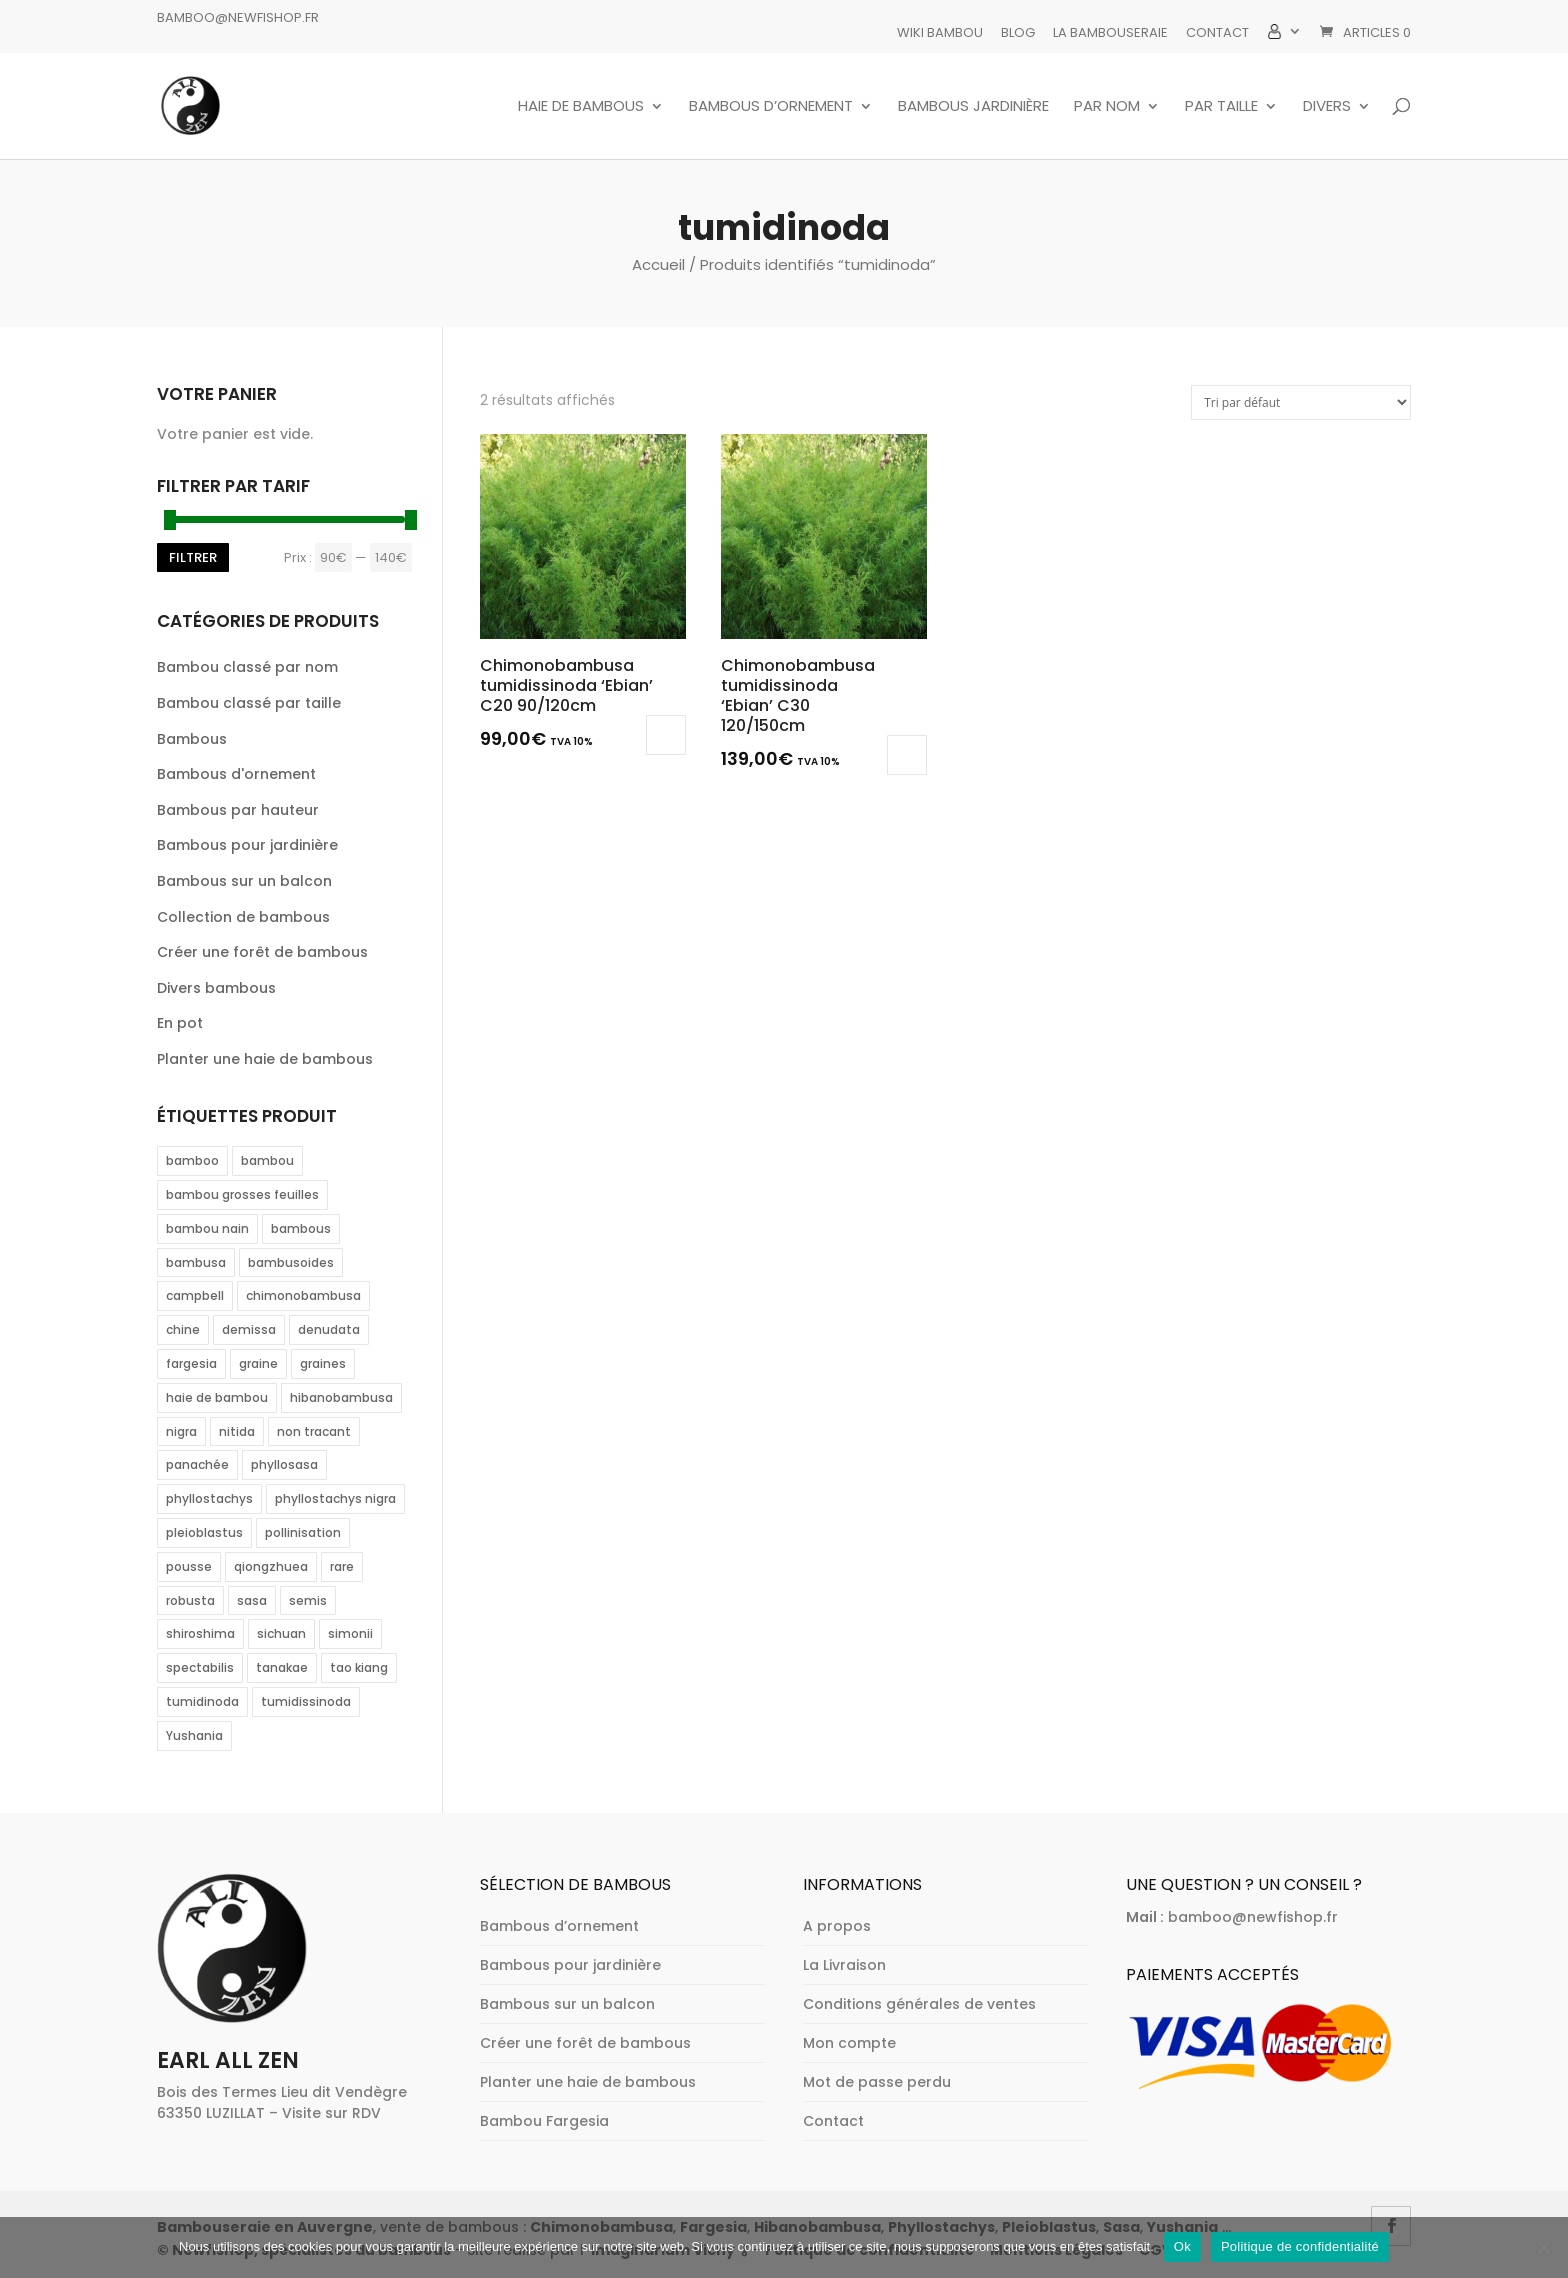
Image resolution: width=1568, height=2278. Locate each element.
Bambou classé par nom (247, 667)
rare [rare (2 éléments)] (342, 1566)
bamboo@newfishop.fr (238, 17)
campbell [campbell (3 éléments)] (195, 1295)
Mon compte (849, 2043)
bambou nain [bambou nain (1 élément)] (207, 1228)
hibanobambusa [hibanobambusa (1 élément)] (341, 1397)
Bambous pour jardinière (247, 845)
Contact (1217, 32)
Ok (1182, 2246)
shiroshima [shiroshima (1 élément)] (200, 1633)
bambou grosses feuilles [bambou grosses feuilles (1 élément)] (242, 1194)
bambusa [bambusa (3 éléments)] (196, 1262)
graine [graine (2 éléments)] (258, 1363)
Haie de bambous (581, 107)
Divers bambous (216, 988)
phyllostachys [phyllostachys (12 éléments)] (209, 1498)
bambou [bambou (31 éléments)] (267, 1160)
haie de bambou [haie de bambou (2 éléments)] (217, 1397)
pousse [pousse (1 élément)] (189, 1566)
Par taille (1221, 107)
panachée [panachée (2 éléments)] (197, 1464)
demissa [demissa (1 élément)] (249, 1329)
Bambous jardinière (973, 107)
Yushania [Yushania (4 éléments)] (194, 1735)
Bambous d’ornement (771, 107)
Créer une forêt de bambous (262, 952)
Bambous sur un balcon (244, 881)
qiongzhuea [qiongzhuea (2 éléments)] (271, 1566)
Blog (1018, 32)
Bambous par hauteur (238, 810)
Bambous (192, 739)
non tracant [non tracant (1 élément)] (314, 1431)
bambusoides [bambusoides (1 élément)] (291, 1262)
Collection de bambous (243, 917)
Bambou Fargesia (544, 2121)
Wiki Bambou (940, 32)
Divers (1327, 107)
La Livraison (844, 1965)
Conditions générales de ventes (919, 2004)
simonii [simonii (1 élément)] (350, 1633)
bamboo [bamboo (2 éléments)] (192, 1160)
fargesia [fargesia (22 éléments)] (191, 1363)
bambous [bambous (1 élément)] (301, 1228)
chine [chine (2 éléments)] (183, 1329)
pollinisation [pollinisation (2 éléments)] (303, 1532)
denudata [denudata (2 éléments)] (329, 1329)
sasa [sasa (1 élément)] (252, 1600)
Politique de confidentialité (1300, 2246)
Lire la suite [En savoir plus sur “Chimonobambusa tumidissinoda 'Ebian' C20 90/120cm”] (666, 735)
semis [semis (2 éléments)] (308, 1600)
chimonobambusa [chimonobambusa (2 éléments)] (303, 1295)
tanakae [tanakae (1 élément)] (282, 1667)
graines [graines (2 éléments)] (323, 1363)
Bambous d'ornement (236, 774)
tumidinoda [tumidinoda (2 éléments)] (202, 1701)
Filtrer (193, 557)
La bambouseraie (1110, 32)
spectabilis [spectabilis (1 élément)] (200, 1667)
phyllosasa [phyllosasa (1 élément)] (284, 1464)
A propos (837, 1926)
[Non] (1543, 2247)
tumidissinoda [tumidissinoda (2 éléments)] (306, 1701)
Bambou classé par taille (249, 703)
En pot (180, 1023)
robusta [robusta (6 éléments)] (190, 1600)
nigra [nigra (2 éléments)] (181, 1431)
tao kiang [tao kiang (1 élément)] (359, 1667)
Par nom (1107, 107)
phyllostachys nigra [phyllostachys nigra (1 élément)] (335, 1498)
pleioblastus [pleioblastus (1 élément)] (204, 1532)
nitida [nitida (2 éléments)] (237, 1431)
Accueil (658, 264)
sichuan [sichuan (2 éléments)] (281, 1633)
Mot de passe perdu (877, 2082)
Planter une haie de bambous (265, 1059)
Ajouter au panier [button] (907, 755)
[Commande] (1301, 402)
